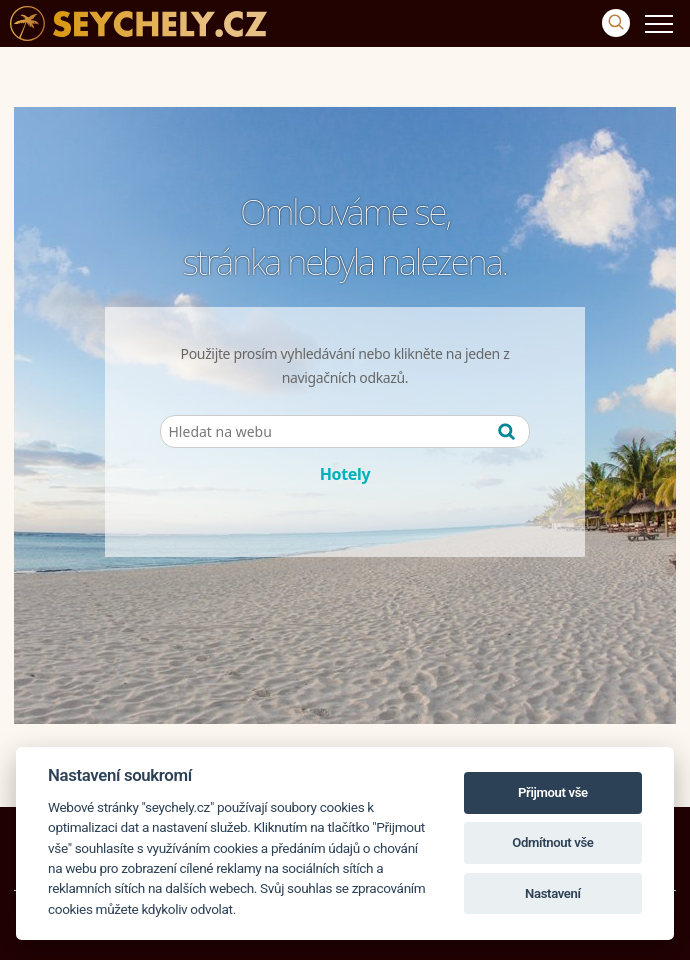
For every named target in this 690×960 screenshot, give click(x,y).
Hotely (345, 474)
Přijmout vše (553, 792)
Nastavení (553, 893)
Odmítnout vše (552, 842)
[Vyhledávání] (616, 23)
